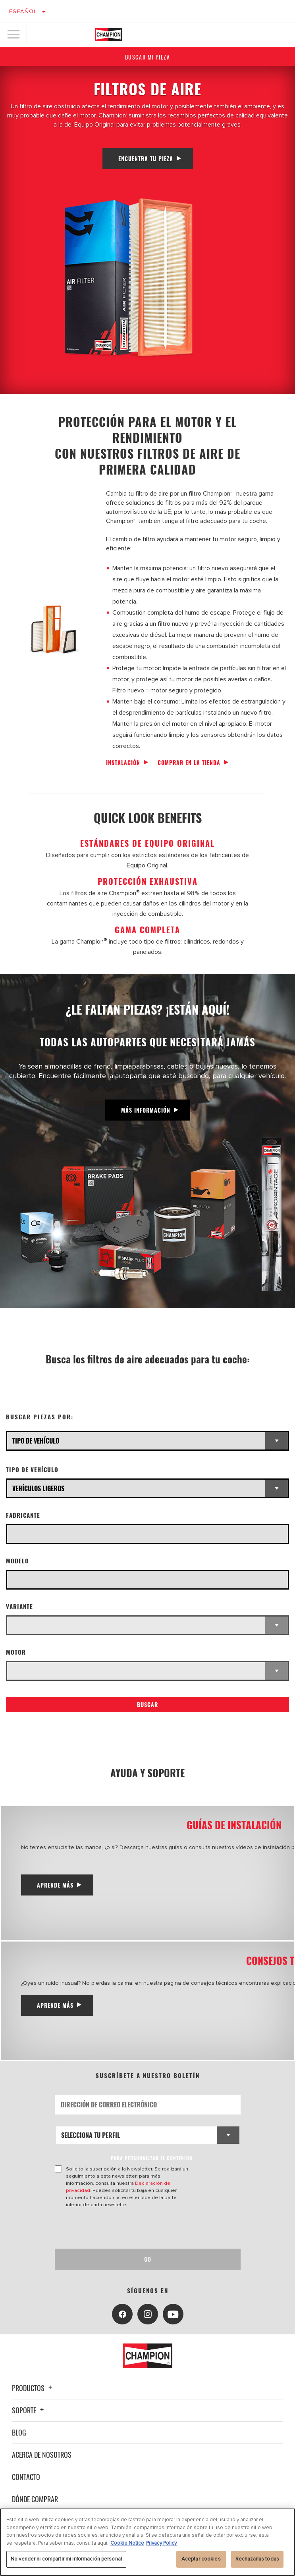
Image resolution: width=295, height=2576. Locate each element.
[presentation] (121, 2228)
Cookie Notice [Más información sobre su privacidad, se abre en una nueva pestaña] (127, 2543)
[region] (147, 2542)
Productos (33, 2388)
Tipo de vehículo (32, 1470)
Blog (19, 2432)
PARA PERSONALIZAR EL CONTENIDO (152, 2158)
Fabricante (23, 1515)
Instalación (123, 762)
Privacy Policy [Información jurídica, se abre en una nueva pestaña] (161, 2543)
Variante (19, 1606)
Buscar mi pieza (147, 57)
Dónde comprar (35, 2499)
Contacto (26, 2477)
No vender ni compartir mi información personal (66, 2559)
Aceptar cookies (201, 2559)
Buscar (147, 1704)
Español (23, 11)
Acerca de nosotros (41, 2454)
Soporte (29, 2410)
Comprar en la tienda (189, 762)
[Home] (108, 34)
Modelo (17, 1561)
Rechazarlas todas (257, 2559)
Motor (16, 1652)
